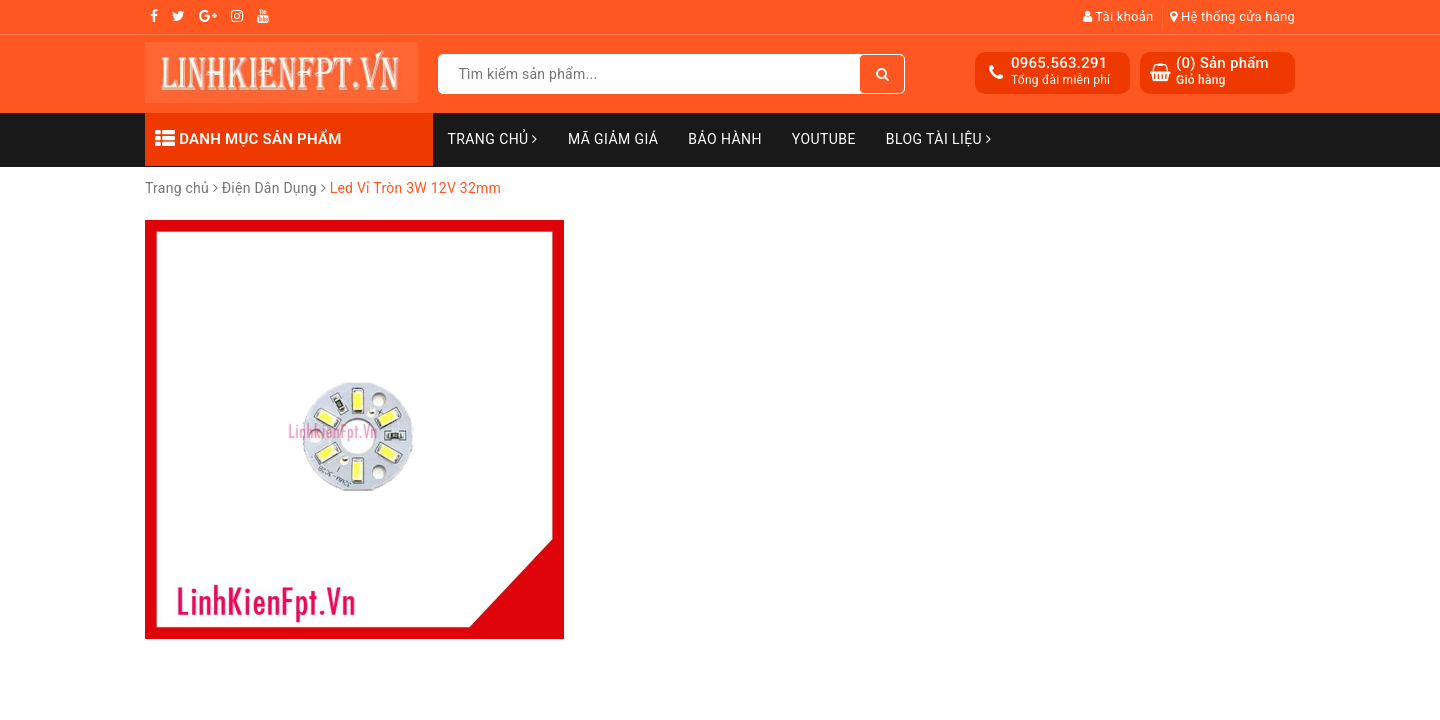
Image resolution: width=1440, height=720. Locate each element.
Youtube (824, 139)
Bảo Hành (724, 139)
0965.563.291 (1059, 63)
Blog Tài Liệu (939, 139)
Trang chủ (493, 139)
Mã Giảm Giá (613, 139)
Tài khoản (1118, 16)
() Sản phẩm (1222, 71)
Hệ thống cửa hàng (1232, 16)
